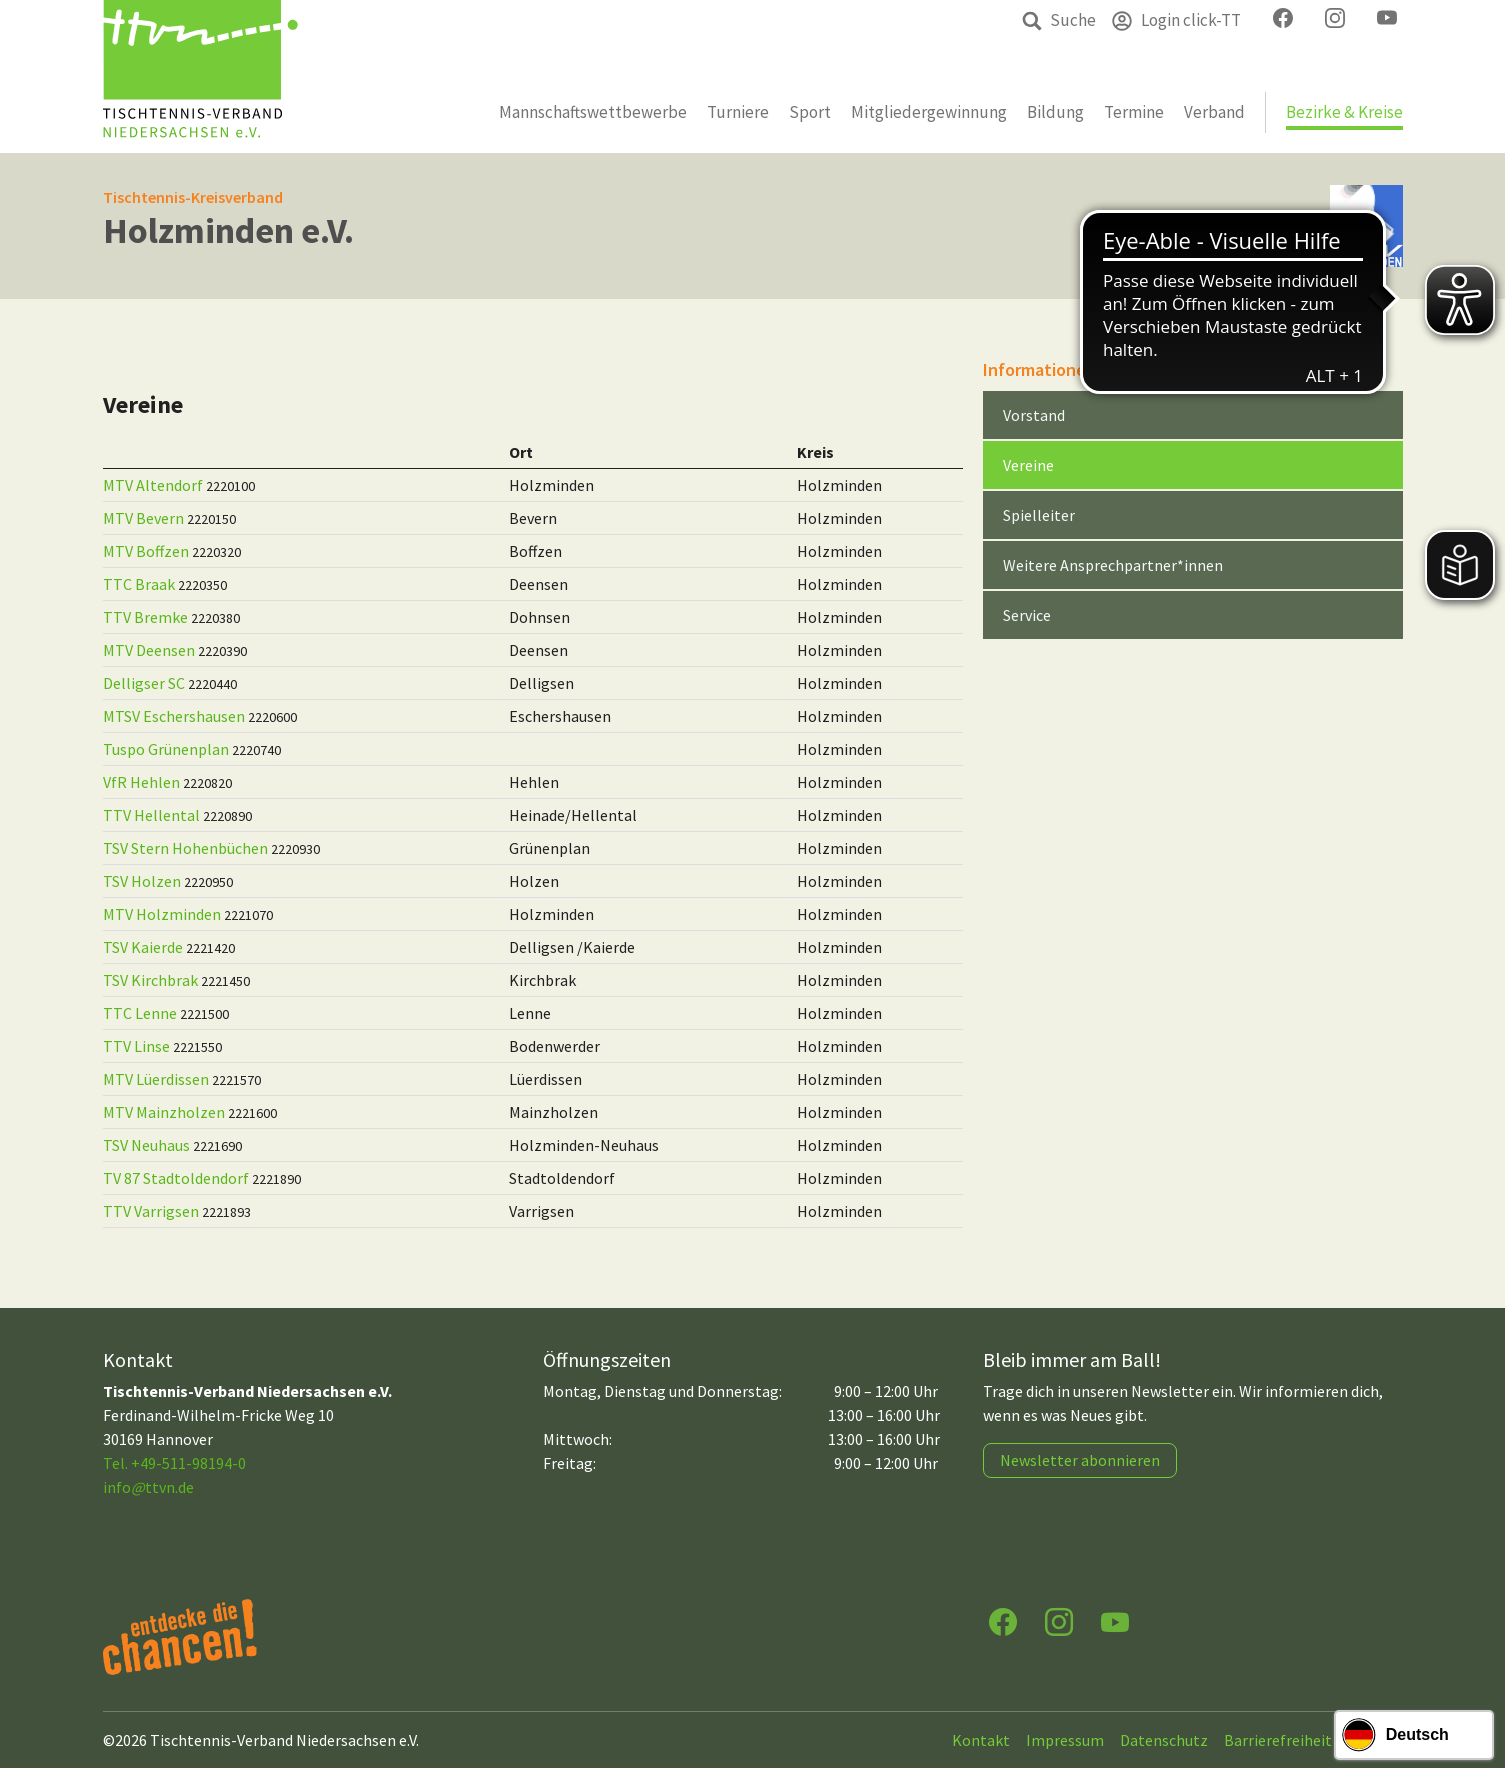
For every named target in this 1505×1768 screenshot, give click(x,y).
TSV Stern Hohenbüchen (185, 848)
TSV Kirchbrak (150, 980)
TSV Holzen (142, 881)
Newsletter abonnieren (1080, 1460)
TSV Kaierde (143, 947)
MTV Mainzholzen (164, 1112)
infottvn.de (148, 1487)
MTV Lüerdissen (156, 1079)
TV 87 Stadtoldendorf (176, 1178)
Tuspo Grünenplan (166, 749)
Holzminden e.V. (228, 230)
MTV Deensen (149, 650)
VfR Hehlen (141, 782)
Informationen (1039, 369)
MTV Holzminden (162, 914)
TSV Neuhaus (146, 1145)
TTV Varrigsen (151, 1211)
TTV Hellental (151, 815)
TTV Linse (136, 1046)
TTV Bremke (145, 617)
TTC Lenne (140, 1013)
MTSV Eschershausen (174, 716)
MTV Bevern (143, 518)
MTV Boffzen (146, 551)
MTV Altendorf (153, 485)
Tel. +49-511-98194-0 (174, 1463)
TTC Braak (139, 584)
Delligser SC (144, 683)
